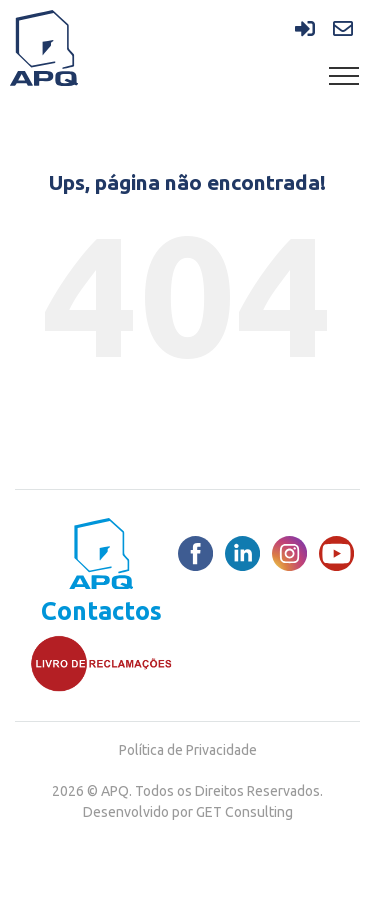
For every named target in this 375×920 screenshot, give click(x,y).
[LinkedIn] (242, 553)
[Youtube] (336, 553)
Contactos (101, 611)
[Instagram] (289, 553)
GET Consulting (244, 812)
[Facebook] (195, 553)
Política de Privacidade (188, 750)
